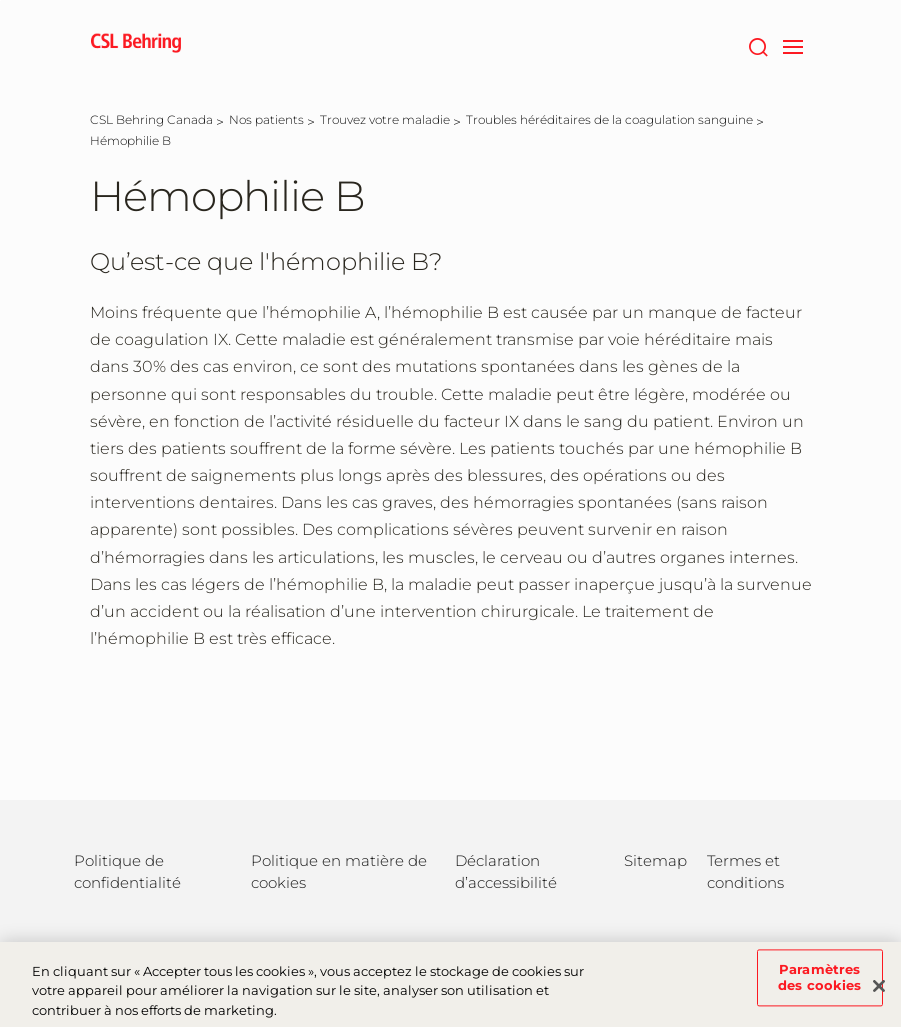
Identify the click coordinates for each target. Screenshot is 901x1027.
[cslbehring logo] (136, 45)
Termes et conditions (745, 871)
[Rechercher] (758, 45)
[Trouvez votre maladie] (385, 119)
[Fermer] (879, 996)
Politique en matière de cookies (339, 871)
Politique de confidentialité (127, 871)
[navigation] (793, 45)
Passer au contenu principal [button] (0, 0)
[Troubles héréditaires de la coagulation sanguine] (609, 119)
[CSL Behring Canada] (151, 119)
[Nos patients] (266, 119)
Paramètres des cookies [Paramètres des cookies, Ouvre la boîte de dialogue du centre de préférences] (819, 987)
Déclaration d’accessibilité (506, 871)
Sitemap (655, 860)
